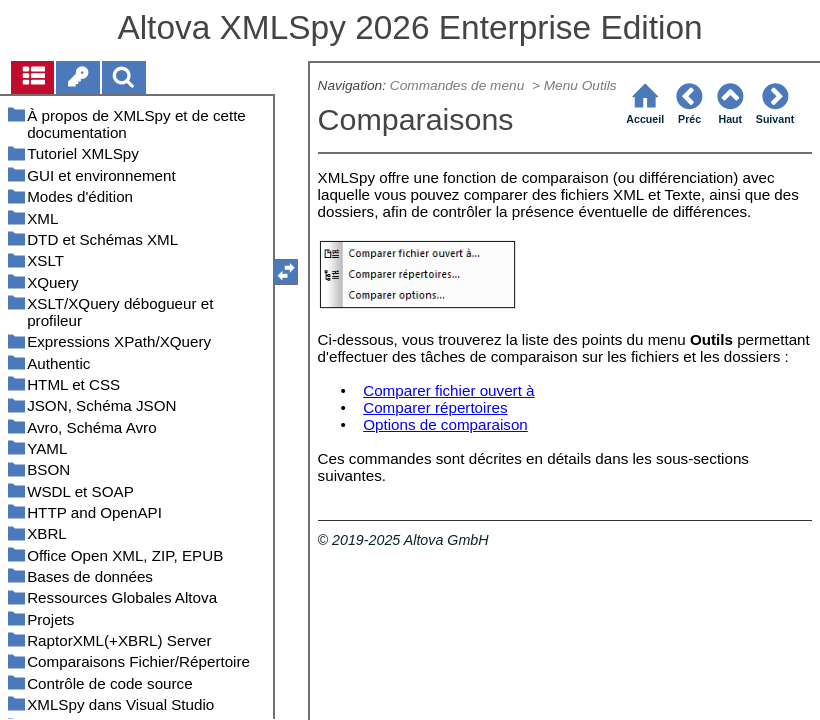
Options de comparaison (445, 424)
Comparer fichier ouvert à (448, 390)
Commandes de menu (459, 85)
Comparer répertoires (435, 407)
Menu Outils (580, 85)
